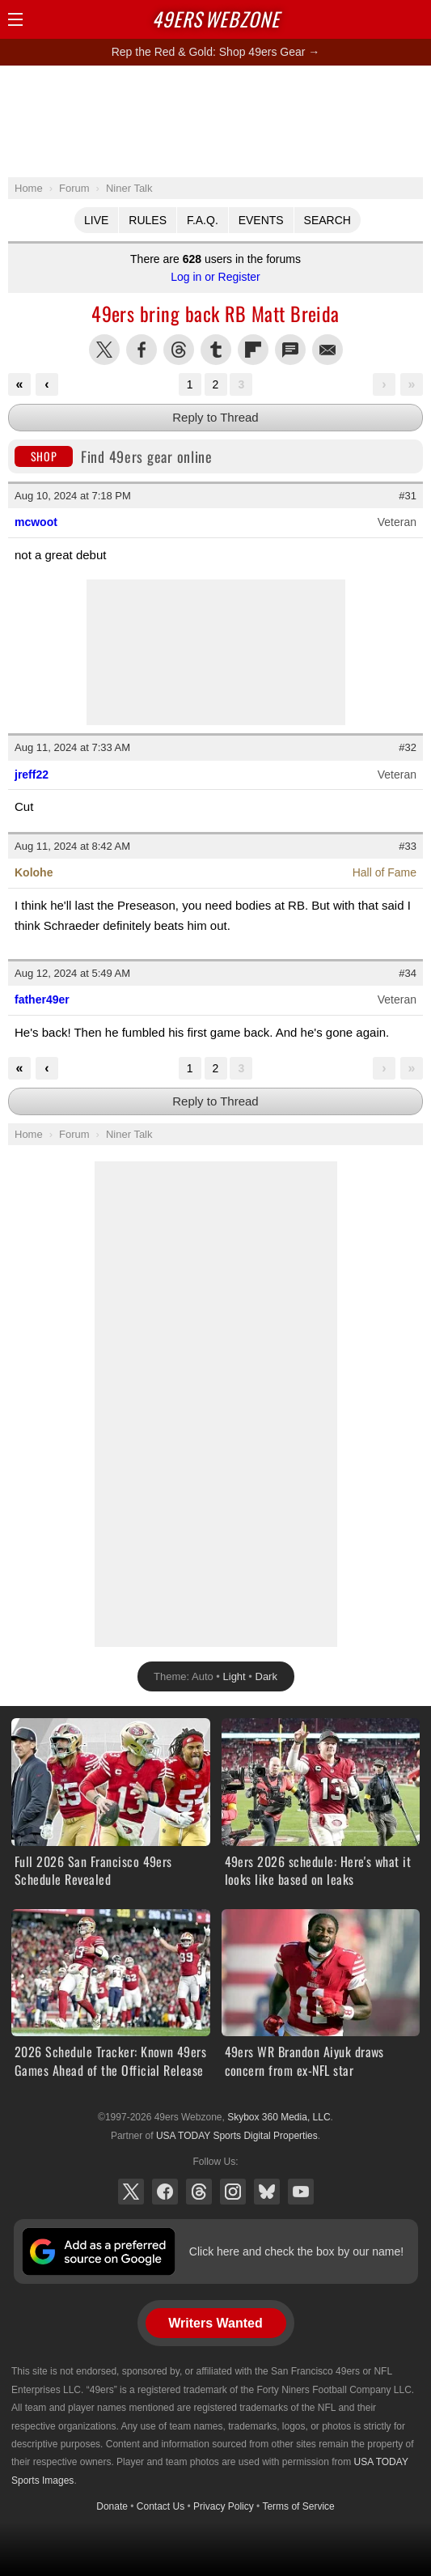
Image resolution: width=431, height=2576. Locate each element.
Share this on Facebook (141, 349)
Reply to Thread (215, 417)
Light (234, 1676)
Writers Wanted (215, 2323)
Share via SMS (290, 349)
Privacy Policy (223, 2506)
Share (415, 19)
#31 (407, 496)
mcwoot (36, 522)
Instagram (233, 2192)
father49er (42, 999)
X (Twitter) (131, 2192)
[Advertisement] (216, 120)
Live (96, 220)
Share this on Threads (178, 349)
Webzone (216, 18)
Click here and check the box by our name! (296, 2251)
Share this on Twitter (104, 349)
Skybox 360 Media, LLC (278, 2117)
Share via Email (327, 349)
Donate (112, 2506)
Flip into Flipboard (253, 349)
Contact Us (160, 2506)
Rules (148, 220)
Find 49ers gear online (114, 456)
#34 (407, 973)
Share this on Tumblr (216, 349)
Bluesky (267, 2192)
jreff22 (32, 774)
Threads (199, 2192)
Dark (266, 1676)
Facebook (165, 2192)
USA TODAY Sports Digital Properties (237, 2135)
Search (327, 220)
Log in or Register (215, 276)
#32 (407, 747)
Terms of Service (298, 2506)
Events (261, 220)
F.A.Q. (202, 220)
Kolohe (34, 872)
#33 (407, 846)
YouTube (301, 2192)
